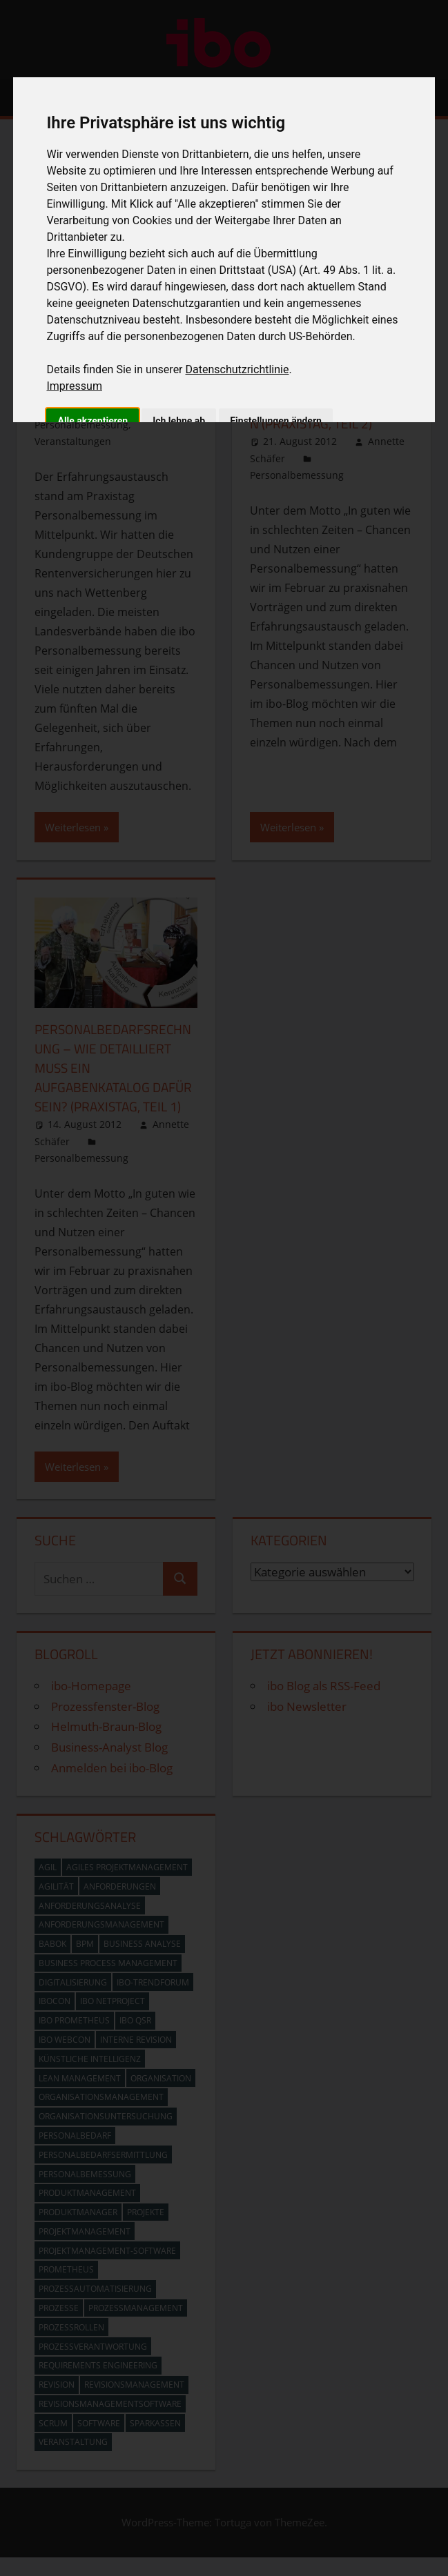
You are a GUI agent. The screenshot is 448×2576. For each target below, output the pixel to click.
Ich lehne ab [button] (179, 420)
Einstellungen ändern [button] (276, 420)
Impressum (74, 386)
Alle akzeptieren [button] (92, 420)
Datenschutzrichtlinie (237, 369)
